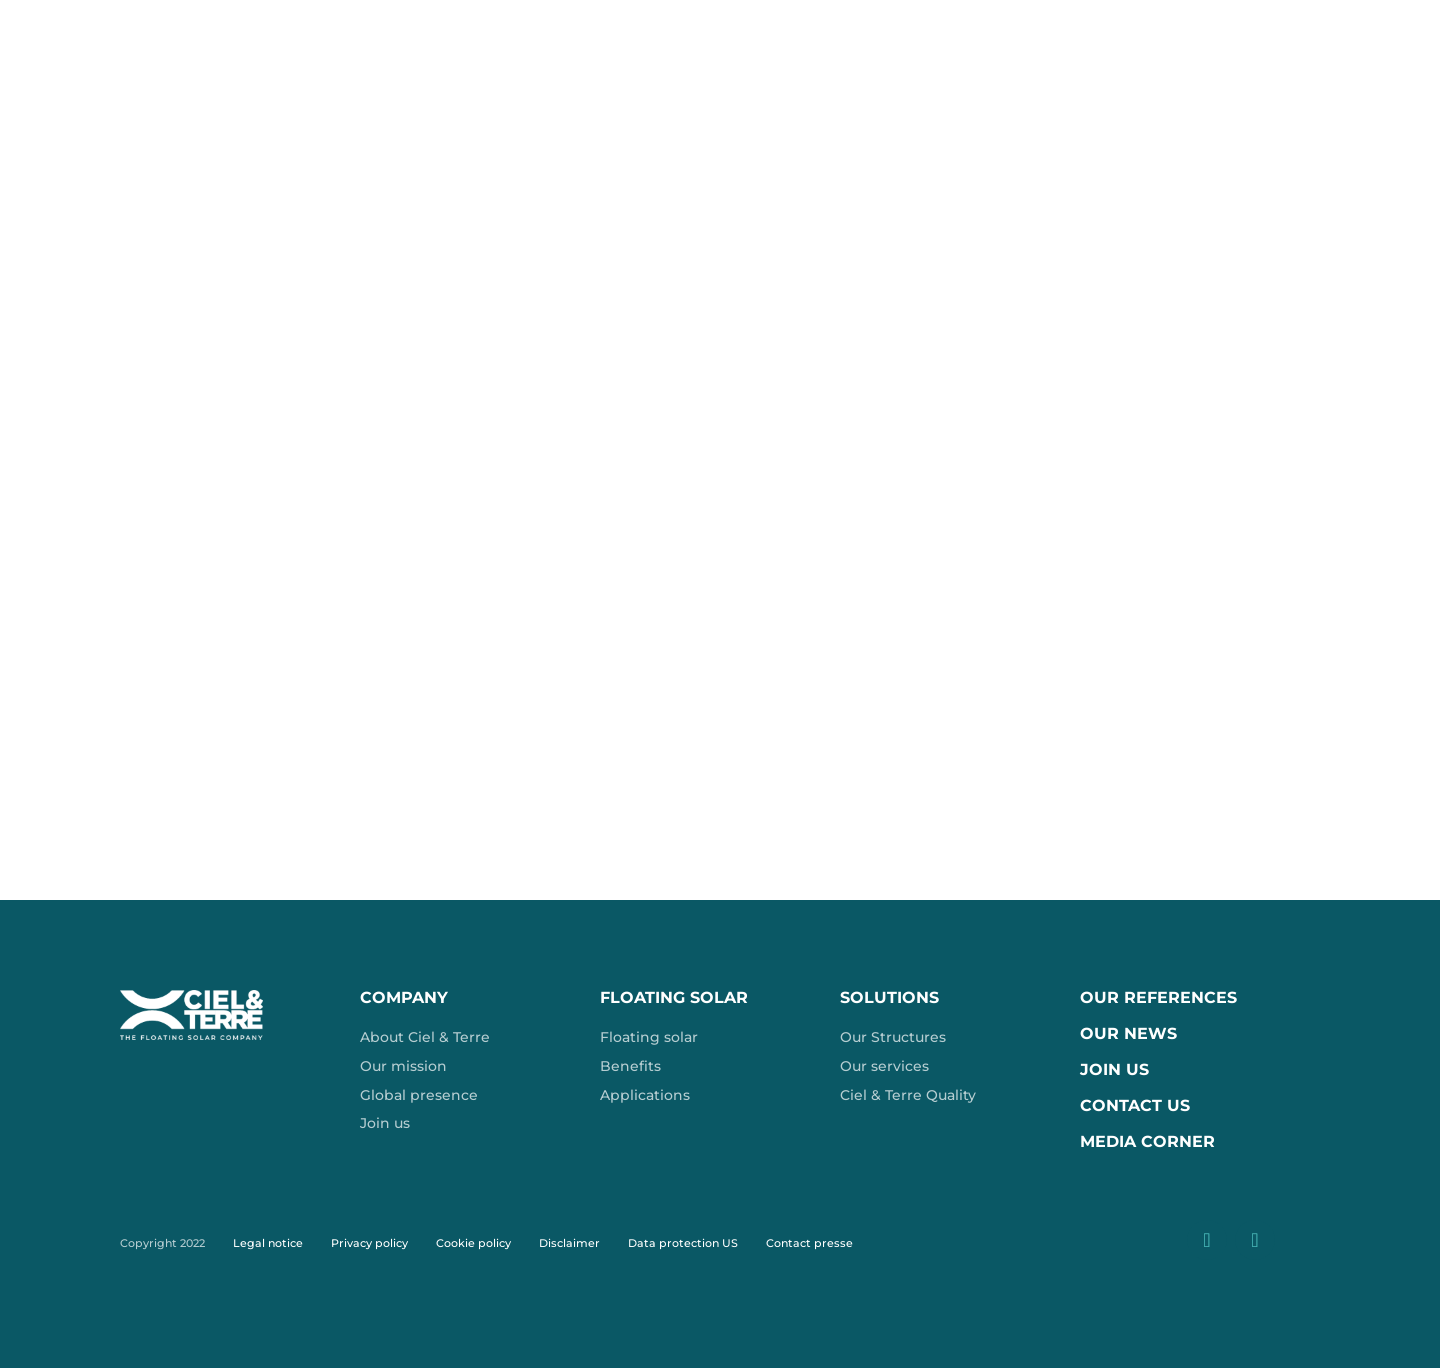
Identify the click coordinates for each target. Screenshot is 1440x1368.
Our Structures (893, 1037)
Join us (385, 1123)
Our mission (403, 1066)
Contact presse (809, 1243)
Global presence (419, 1095)
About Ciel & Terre (425, 1037)
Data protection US (683, 1243)
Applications (645, 1095)
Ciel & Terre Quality (908, 1095)
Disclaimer (569, 1243)
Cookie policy (473, 1243)
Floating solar (649, 1037)
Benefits (630, 1066)
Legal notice (268, 1243)
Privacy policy (369, 1243)
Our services (884, 1066)
